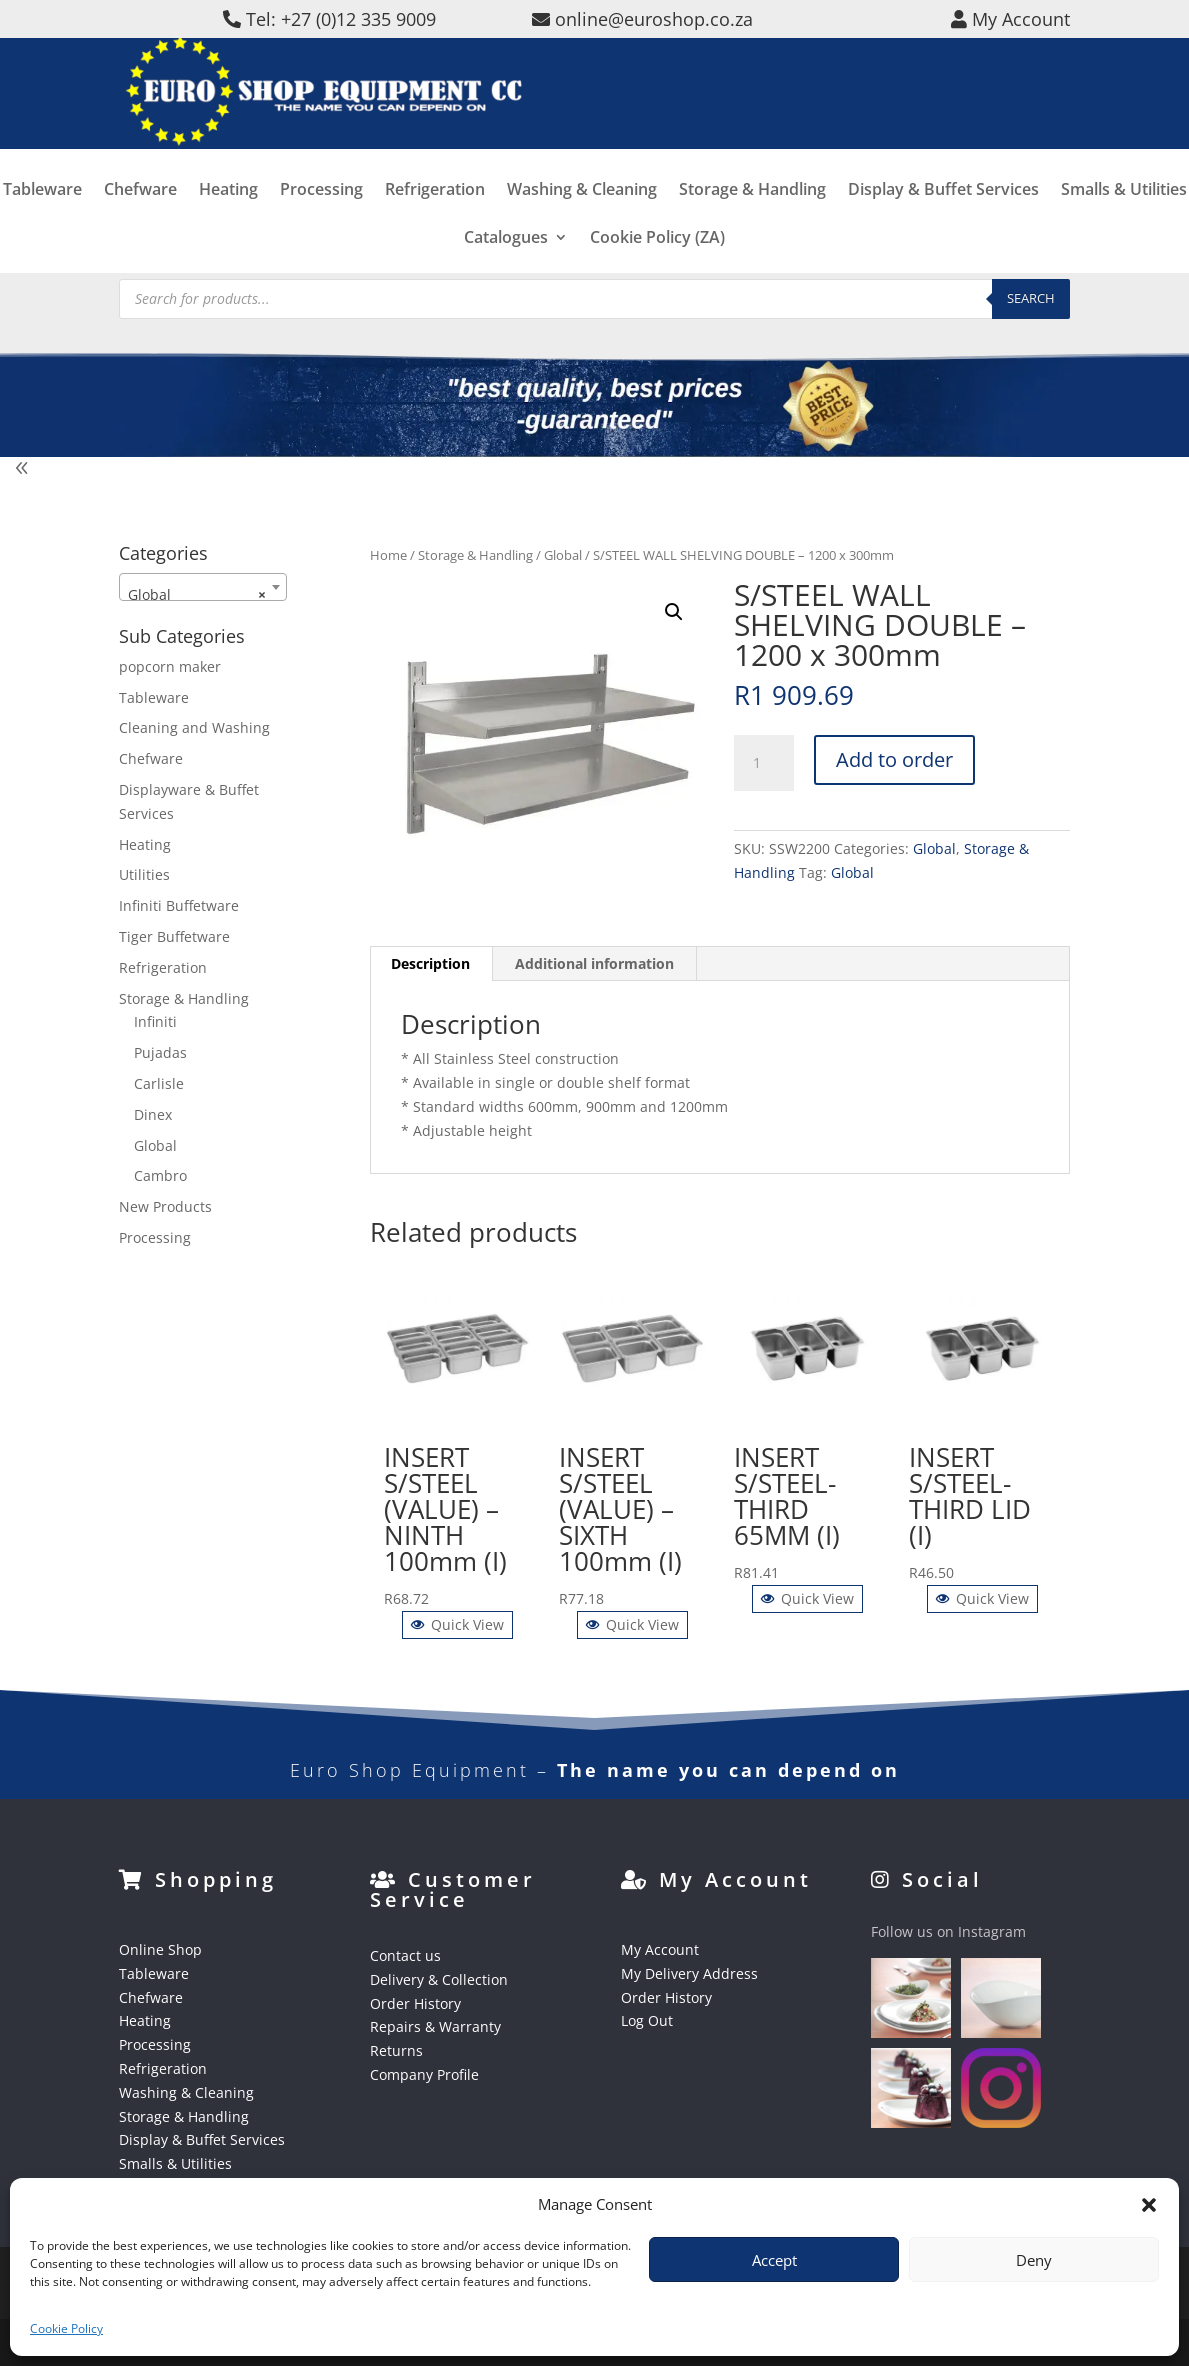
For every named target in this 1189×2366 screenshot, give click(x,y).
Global (563, 555)
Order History (415, 2003)
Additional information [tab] (594, 963)
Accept (774, 2260)
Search (1031, 298)
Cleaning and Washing (194, 727)
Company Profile (424, 2074)
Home (388, 555)
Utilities (144, 874)
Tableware (42, 220)
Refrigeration (435, 220)
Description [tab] (430, 963)
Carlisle (159, 1083)
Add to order (894, 759)
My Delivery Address (689, 1973)
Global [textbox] (197, 595)
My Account (660, 1949)
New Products (165, 1206)
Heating (228, 220)
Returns (396, 2050)
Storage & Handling (752, 220)
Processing (321, 220)
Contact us (405, 1955)
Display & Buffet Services (943, 220)
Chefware (140, 220)
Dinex (153, 1114)
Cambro (160, 1175)
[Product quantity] (764, 763)
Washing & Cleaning (582, 220)
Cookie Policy (66, 2328)
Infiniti (155, 1021)
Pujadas (160, 1052)
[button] (1149, 2205)
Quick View (457, 1624)
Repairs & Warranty (435, 2026)
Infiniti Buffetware (179, 905)
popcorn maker (170, 666)
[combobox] (203, 587)
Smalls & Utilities (1124, 220)
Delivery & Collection (439, 1979)
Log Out (647, 2020)
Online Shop (160, 1949)
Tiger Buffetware (174, 936)
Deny (1034, 2260)
